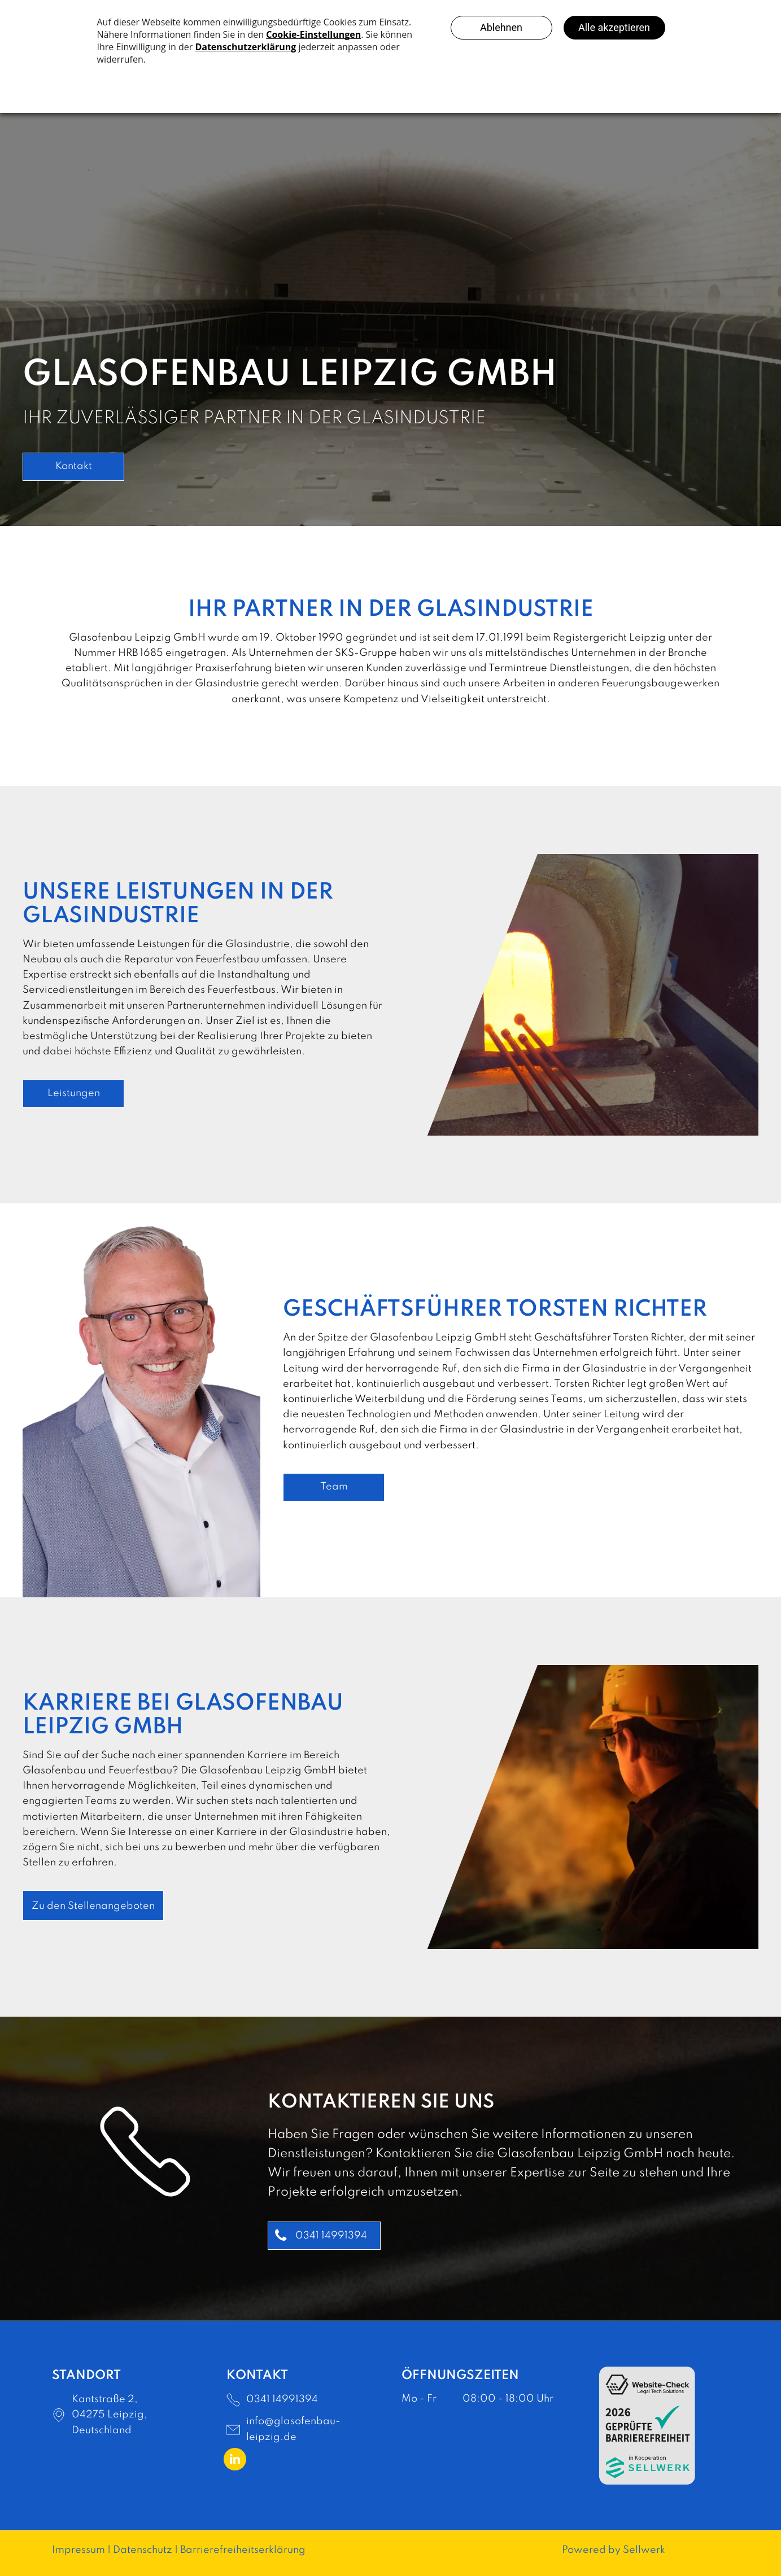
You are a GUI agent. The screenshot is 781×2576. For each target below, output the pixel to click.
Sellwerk (644, 2550)
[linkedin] (235, 2460)
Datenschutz (142, 2550)
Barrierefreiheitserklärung (243, 2550)
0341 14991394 (282, 2399)
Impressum (78, 2550)
